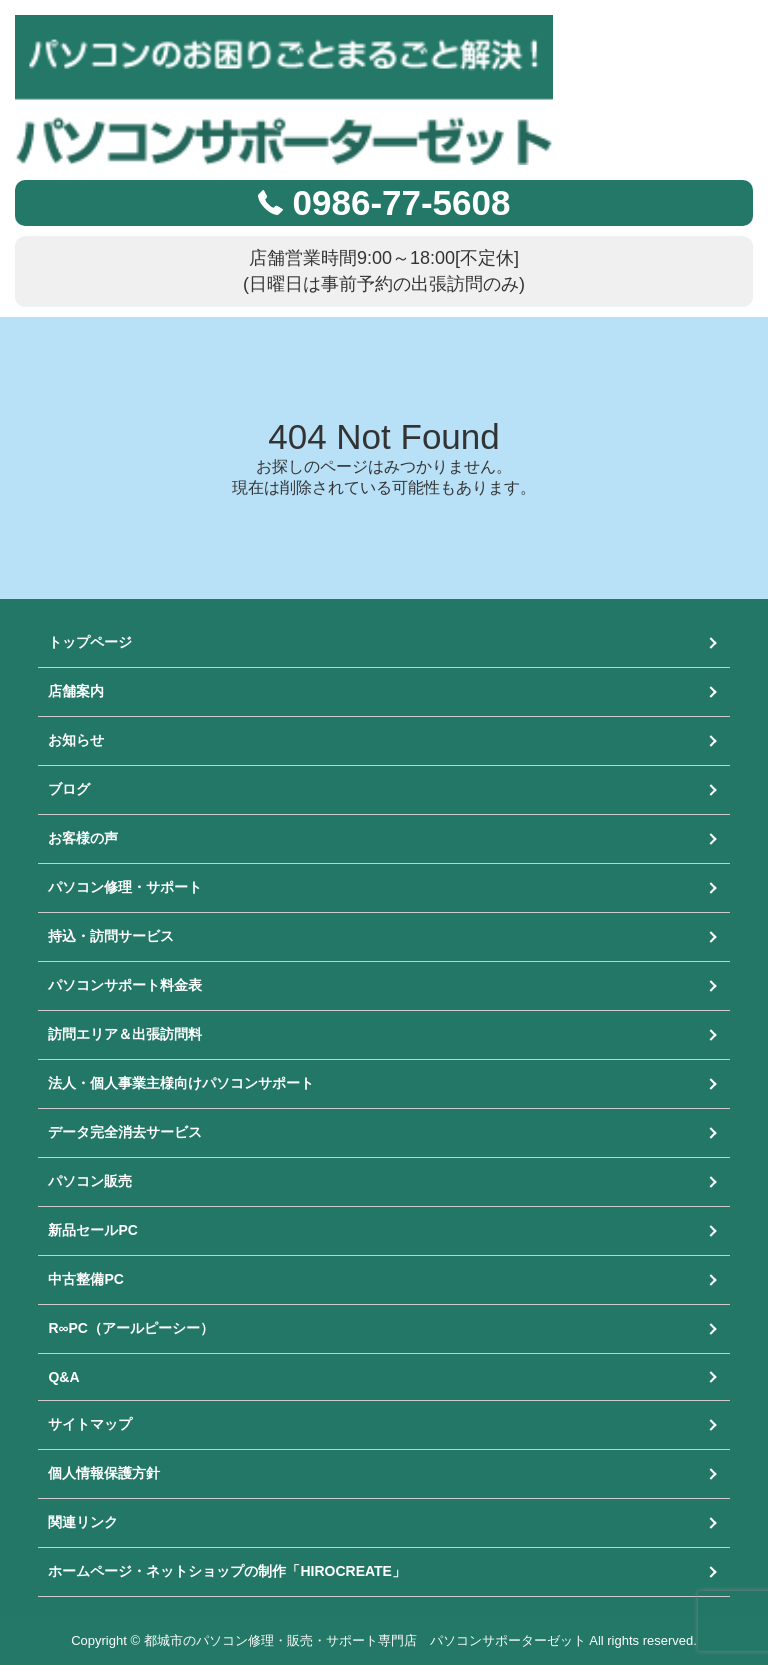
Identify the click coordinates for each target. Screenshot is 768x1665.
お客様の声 (83, 838)
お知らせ (76, 740)
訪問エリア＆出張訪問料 (125, 1034)
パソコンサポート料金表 (125, 985)
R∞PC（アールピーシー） (131, 1328)
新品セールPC (92, 1230)
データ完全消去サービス (125, 1132)
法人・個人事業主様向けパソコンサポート (181, 1083)
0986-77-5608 (402, 202)
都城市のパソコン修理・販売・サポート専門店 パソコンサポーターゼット (365, 1640)
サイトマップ (90, 1424)
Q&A (63, 1377)
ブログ (69, 789)
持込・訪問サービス (111, 936)
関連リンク (83, 1522)
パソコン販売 (90, 1181)
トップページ (90, 642)
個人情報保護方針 (104, 1473)
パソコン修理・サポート (125, 887)
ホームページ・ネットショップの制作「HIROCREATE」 (227, 1571)
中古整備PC (85, 1279)
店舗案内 (76, 691)
